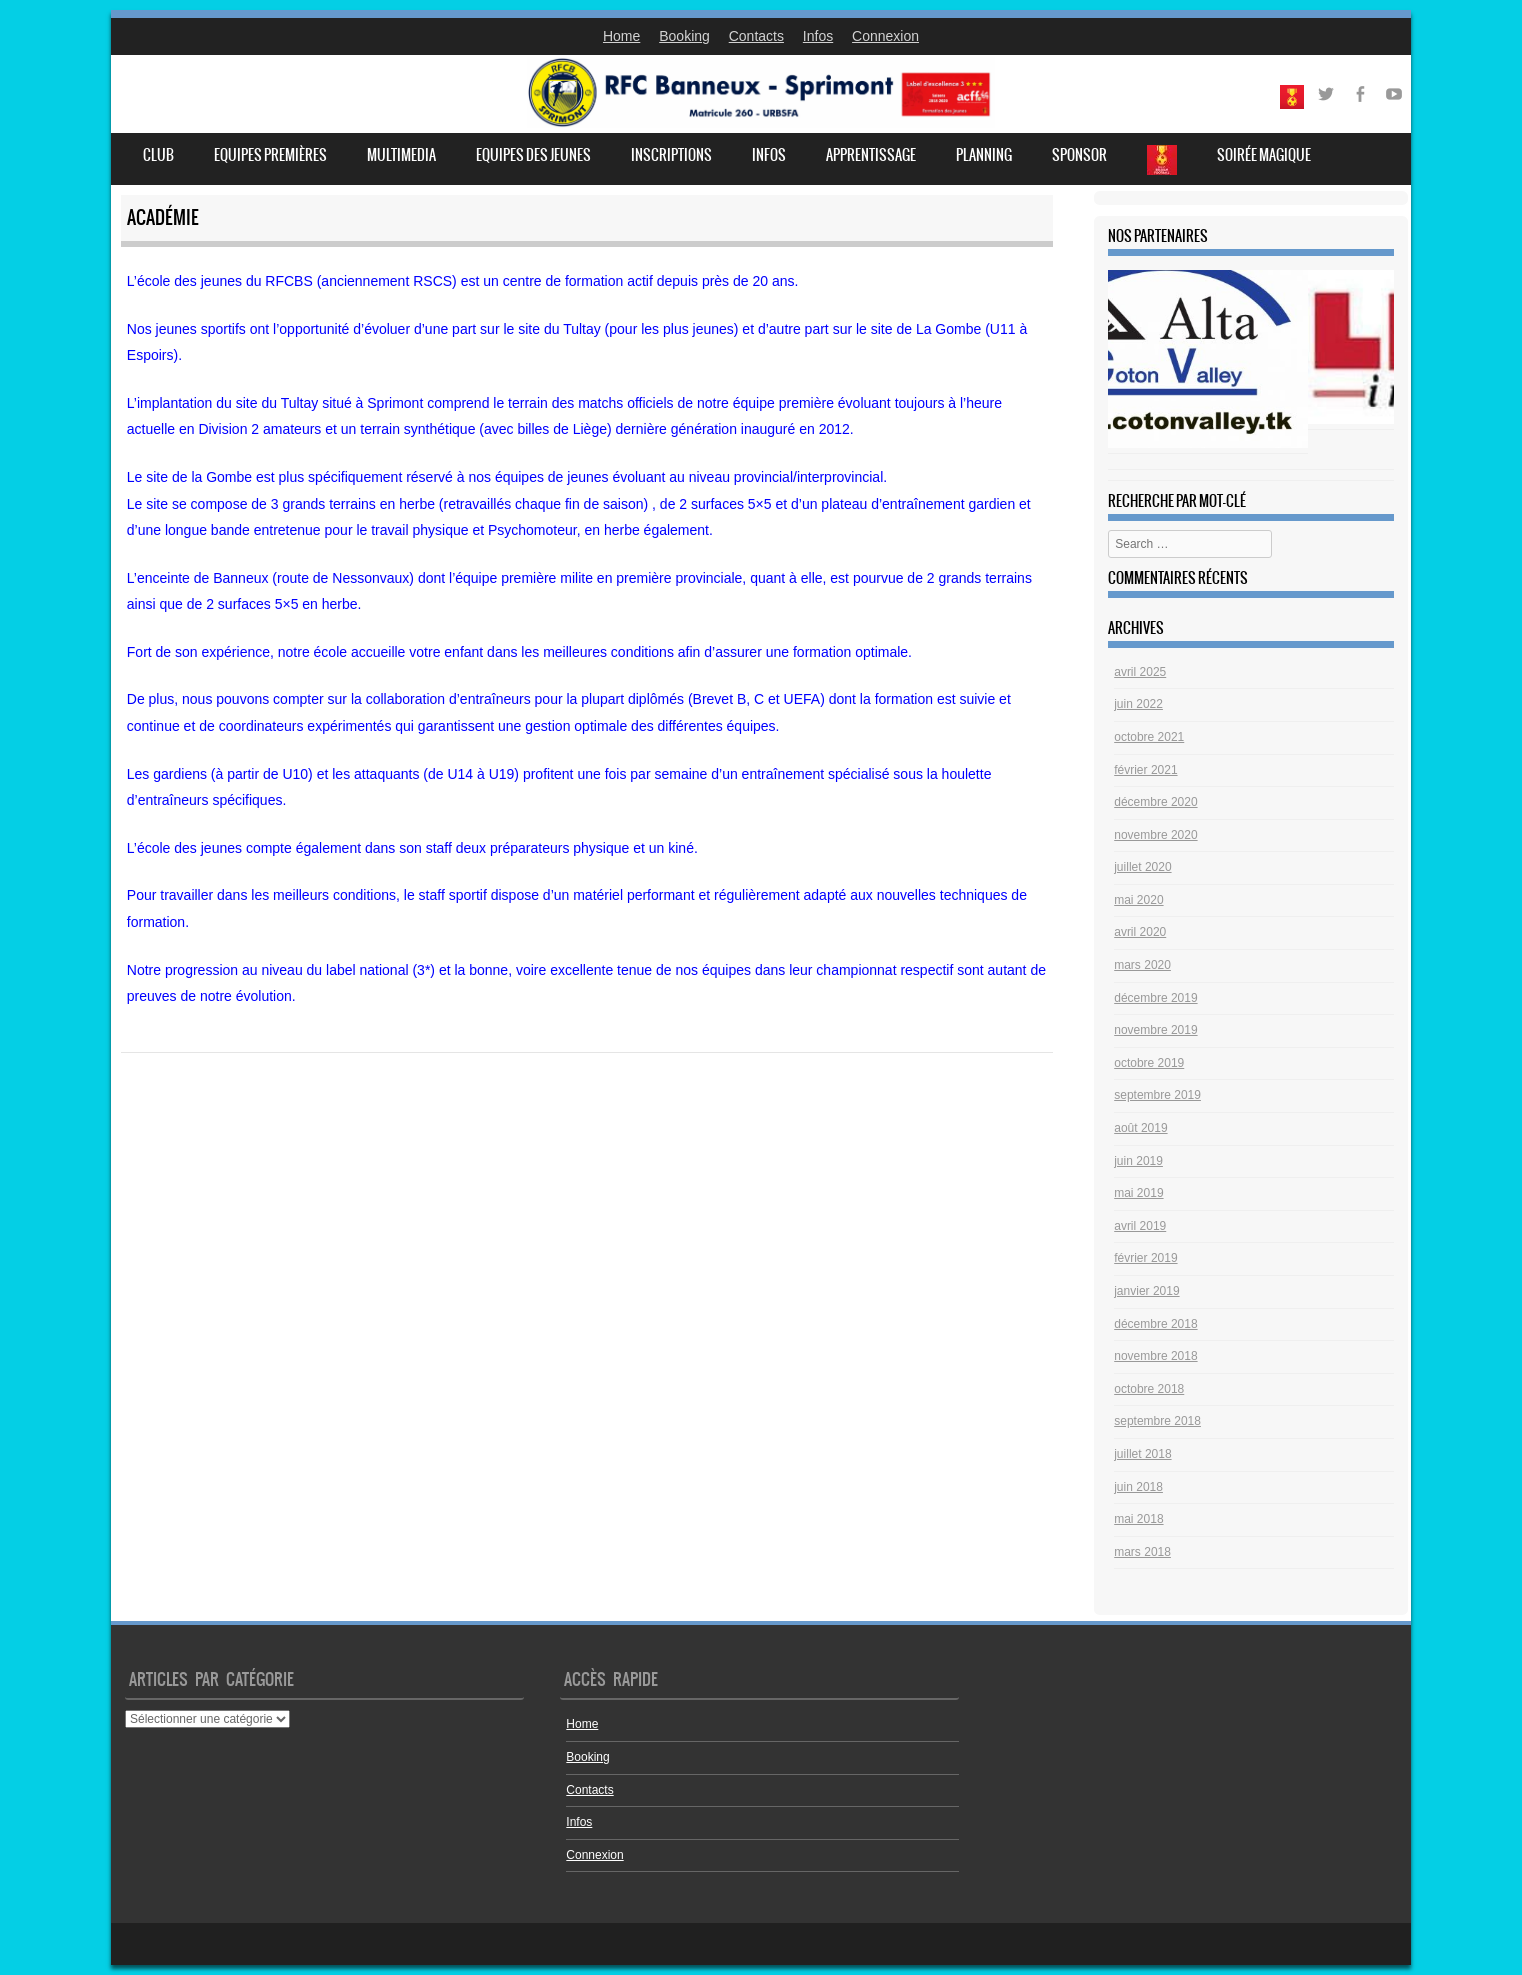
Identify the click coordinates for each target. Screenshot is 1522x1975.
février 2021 (1145, 770)
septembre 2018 (1157, 1421)
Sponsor (1079, 155)
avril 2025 (1140, 672)
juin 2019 (1138, 1161)
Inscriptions (671, 155)
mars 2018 (1142, 1552)
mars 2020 (1142, 965)
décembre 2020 (1155, 802)
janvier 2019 (1146, 1291)
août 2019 (1140, 1128)
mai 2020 (1138, 900)
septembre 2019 (1157, 1095)
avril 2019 (1140, 1226)
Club (158, 155)
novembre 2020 (1155, 835)
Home (621, 36)
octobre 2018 (1149, 1389)
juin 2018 (1138, 1487)
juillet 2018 (1142, 1454)
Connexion (885, 36)
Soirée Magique (1264, 155)
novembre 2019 (1155, 1030)
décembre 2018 (1155, 1324)
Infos (818, 36)
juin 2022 (1138, 704)
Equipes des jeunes (533, 155)
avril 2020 (1140, 932)
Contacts (756, 36)
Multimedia (401, 155)
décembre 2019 (1155, 998)
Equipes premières (270, 155)
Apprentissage (871, 155)
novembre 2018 (1155, 1356)
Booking (684, 36)
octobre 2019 (1149, 1063)
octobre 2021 (1149, 737)
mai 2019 (1138, 1193)
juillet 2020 (1142, 867)
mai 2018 (1138, 1519)
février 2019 (1145, 1258)
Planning (984, 155)
